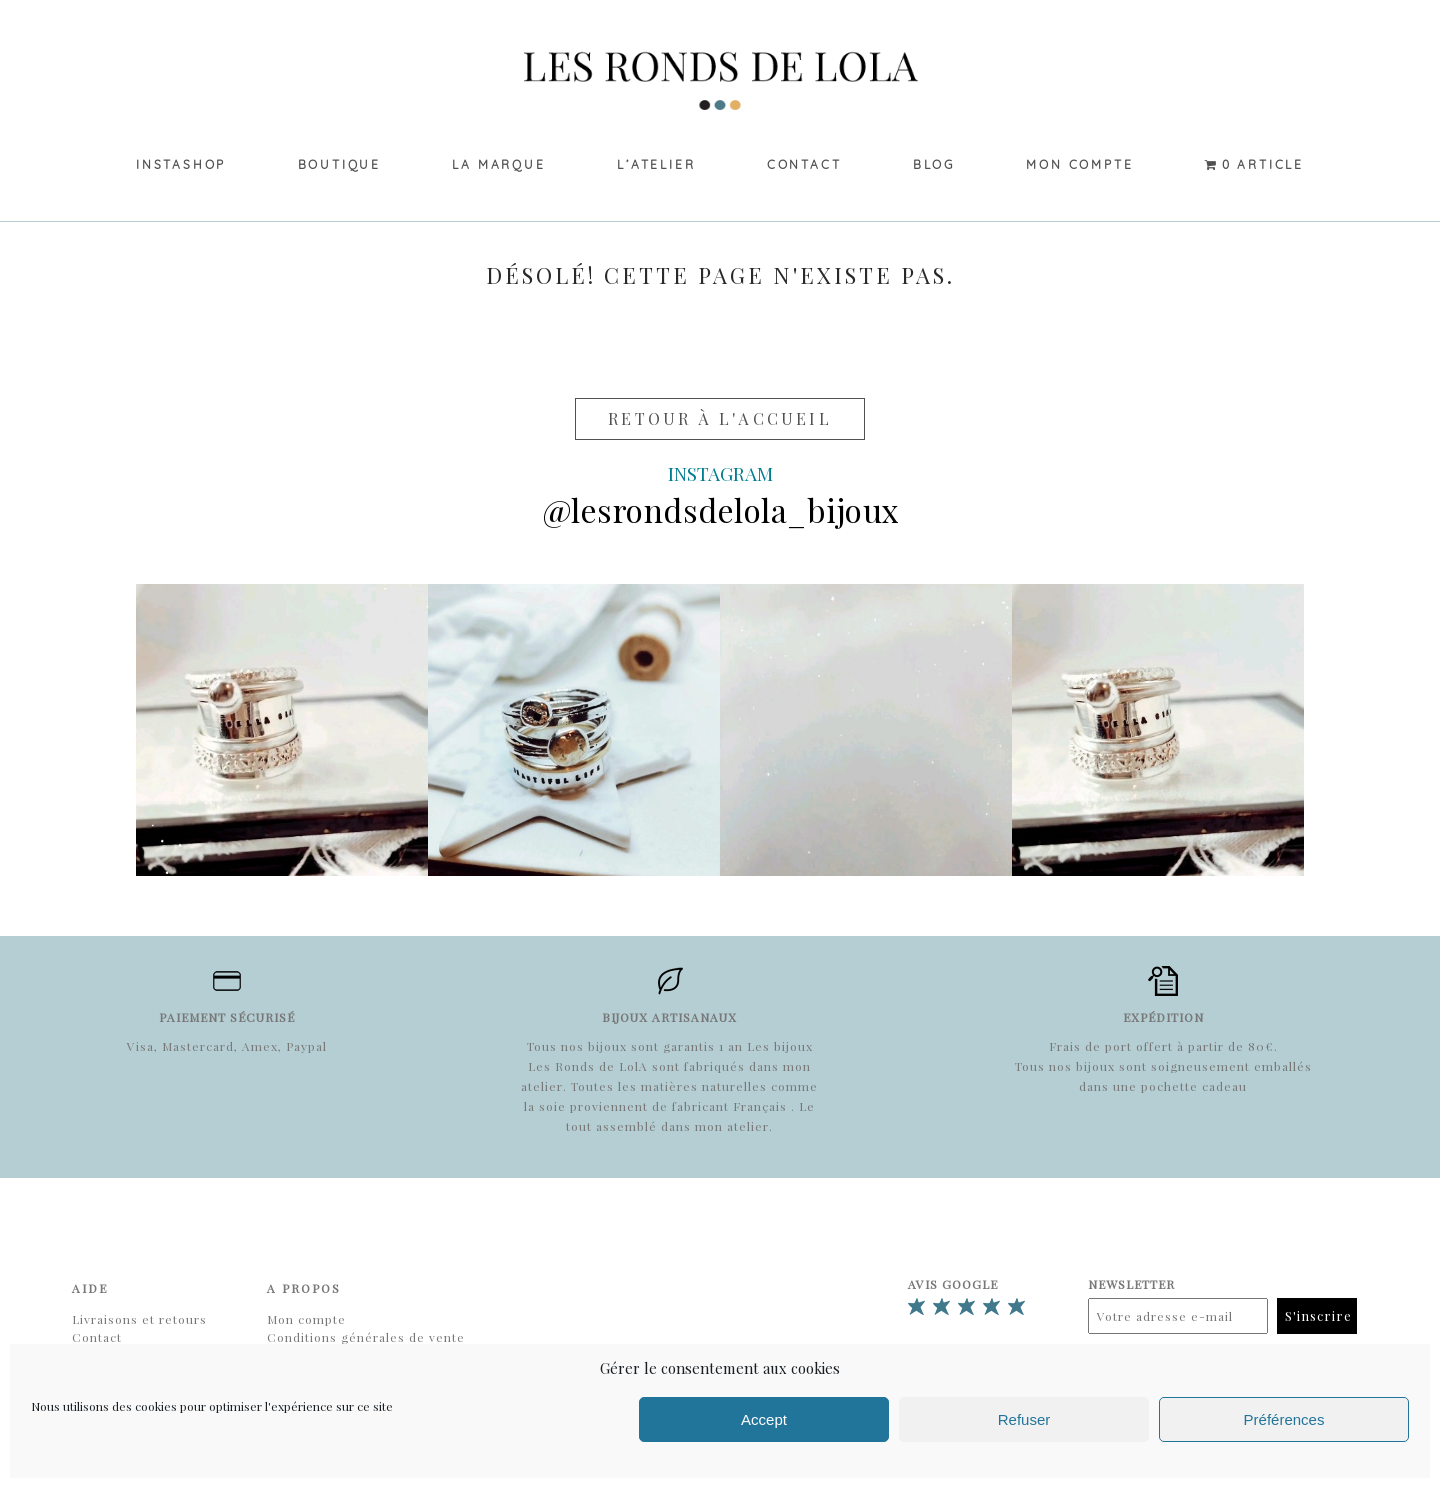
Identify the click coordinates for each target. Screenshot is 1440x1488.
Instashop (181, 164)
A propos (304, 1288)
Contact (804, 164)
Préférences (1284, 1419)
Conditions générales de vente (366, 1337)
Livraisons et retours (139, 1319)
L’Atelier (656, 164)
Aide (90, 1288)
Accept (764, 1419)
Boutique (339, 164)
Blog (934, 164)
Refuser (1024, 1419)
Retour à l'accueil (720, 418)
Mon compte (1079, 164)
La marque (498, 164)
